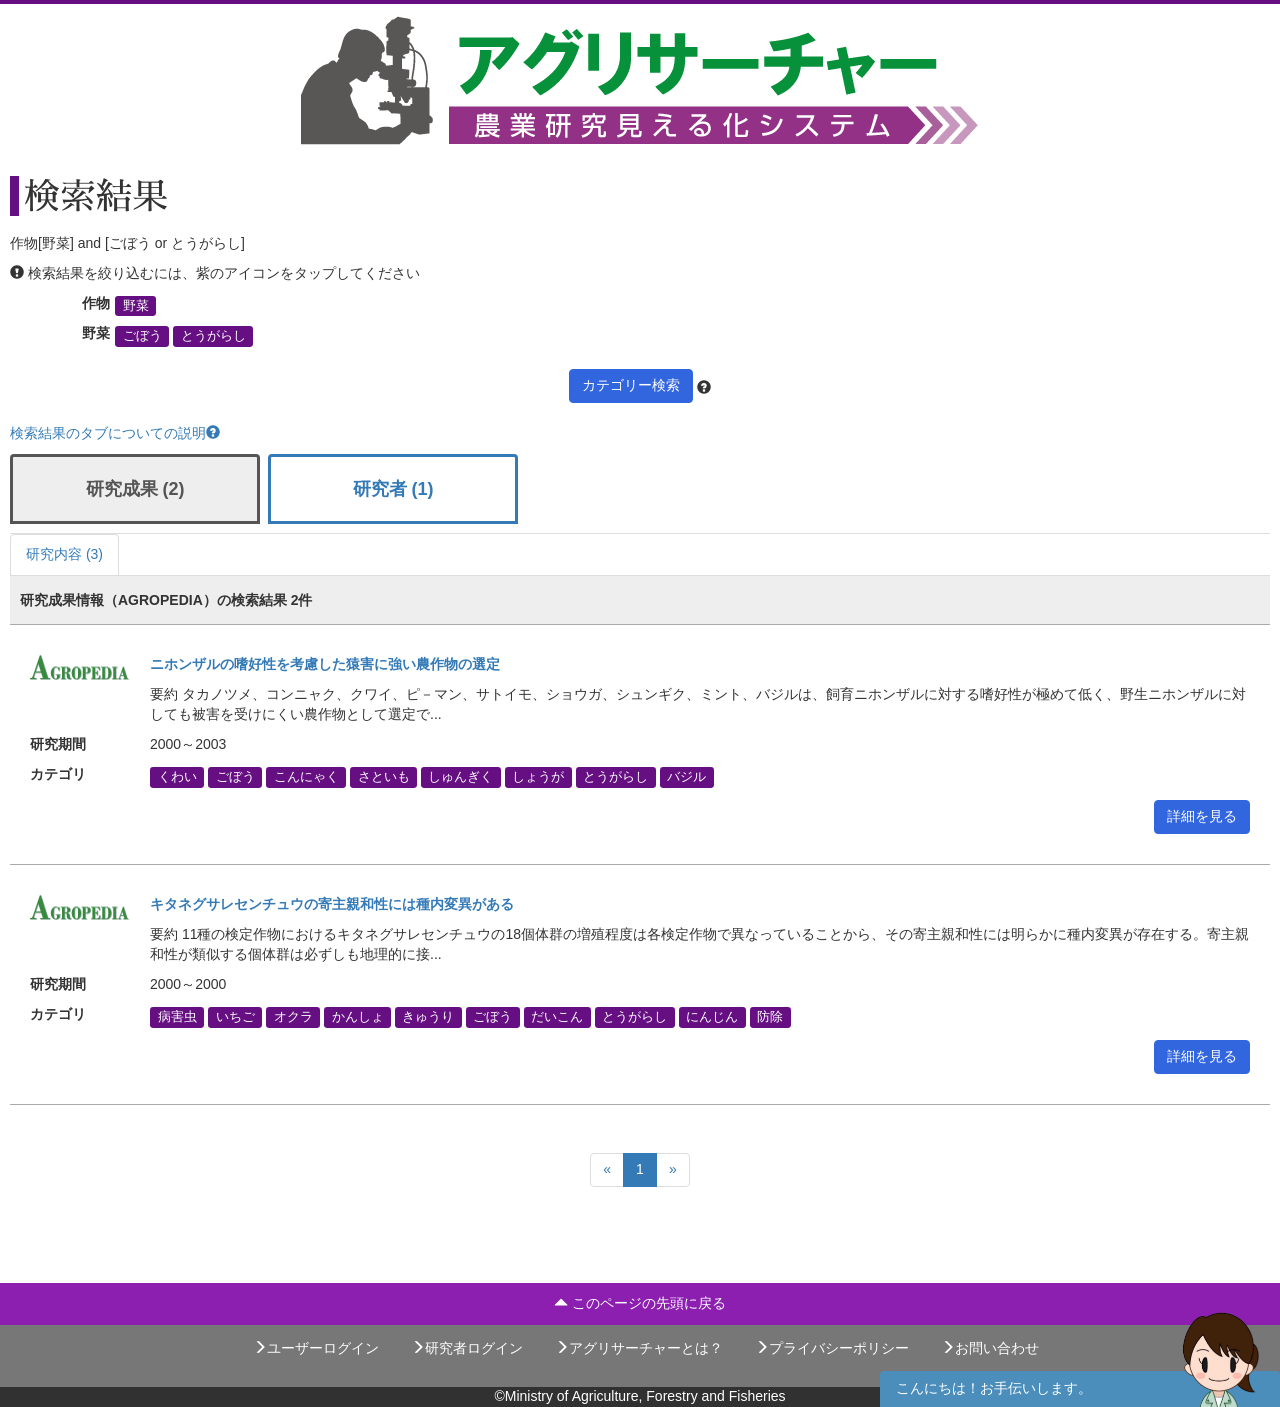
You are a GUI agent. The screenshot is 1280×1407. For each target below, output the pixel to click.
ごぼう (142, 336)
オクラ (293, 1017)
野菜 (136, 306)
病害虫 (177, 1017)
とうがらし (213, 336)
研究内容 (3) (64, 554)
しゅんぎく (460, 777)
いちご (235, 1017)
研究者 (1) (393, 489)
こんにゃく (306, 777)
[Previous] (607, 1170)
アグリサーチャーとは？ (639, 1348)
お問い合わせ (990, 1348)
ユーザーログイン (316, 1348)
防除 (770, 1017)
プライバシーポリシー (832, 1348)
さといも (384, 777)
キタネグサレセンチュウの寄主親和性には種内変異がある (332, 904)
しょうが (538, 777)
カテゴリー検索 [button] (631, 385)
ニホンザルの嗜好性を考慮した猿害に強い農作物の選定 (325, 664)
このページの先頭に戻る (640, 1303)
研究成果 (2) (135, 489)
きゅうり (428, 1017)
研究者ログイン (467, 1348)
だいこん (557, 1017)
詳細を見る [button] (1202, 816)
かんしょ (358, 1017)
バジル (686, 777)
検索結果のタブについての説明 (115, 433)
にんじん (712, 1017)
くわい (177, 777)
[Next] (673, 1170)
